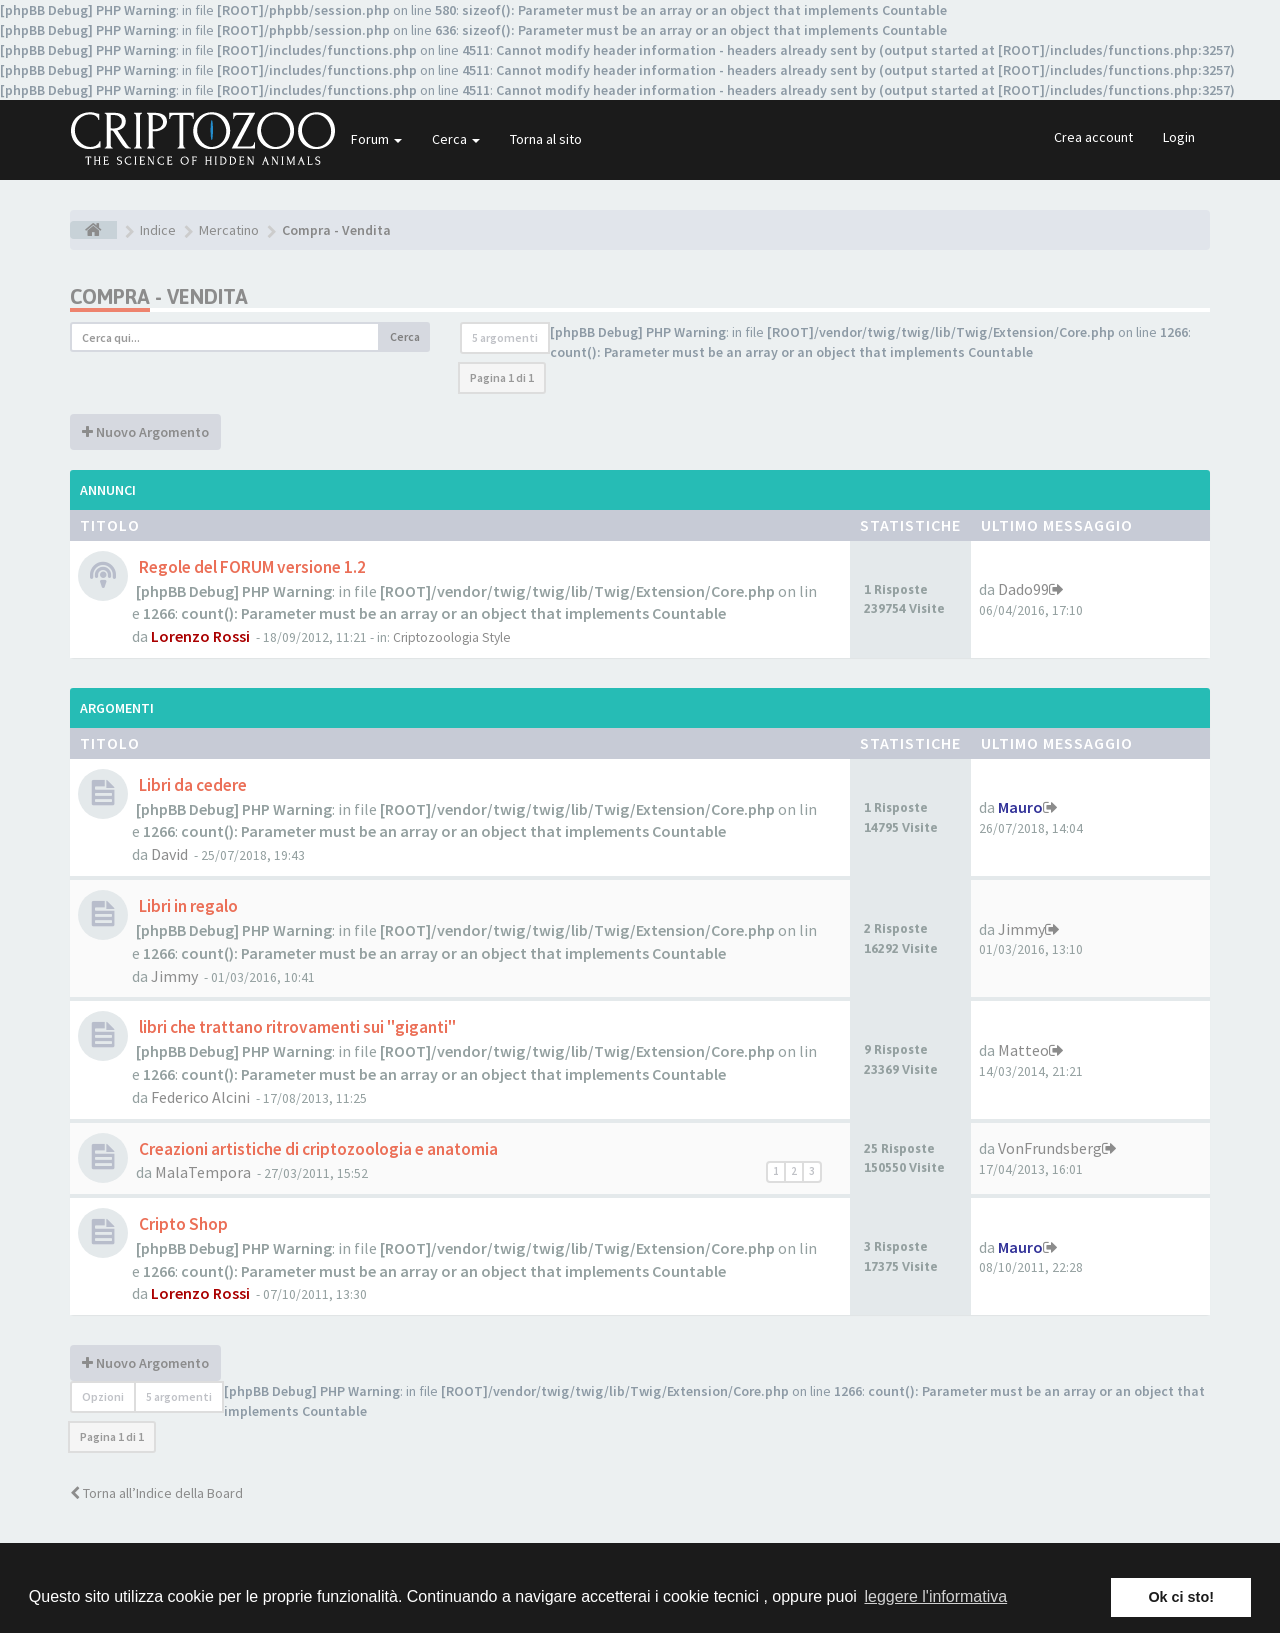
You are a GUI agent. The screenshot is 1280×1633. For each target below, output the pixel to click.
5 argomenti (505, 337)
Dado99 (1023, 589)
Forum (376, 139)
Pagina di (502, 377)
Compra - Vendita (159, 296)
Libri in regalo (187, 906)
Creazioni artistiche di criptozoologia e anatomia (317, 1149)
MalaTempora (203, 1172)
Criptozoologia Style (452, 637)
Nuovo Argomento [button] (145, 432)
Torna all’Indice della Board (156, 1493)
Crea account (1093, 137)
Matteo (1023, 1050)
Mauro (1020, 807)
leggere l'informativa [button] (935, 1596)
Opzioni (103, 1396)
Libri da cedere (191, 785)
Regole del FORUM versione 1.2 (251, 567)
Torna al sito (546, 139)
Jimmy (174, 976)
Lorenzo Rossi (200, 636)
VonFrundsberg (1050, 1148)
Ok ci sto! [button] (1181, 1597)
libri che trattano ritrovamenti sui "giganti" (296, 1027)
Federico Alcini (200, 1097)
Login (1179, 137)
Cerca (456, 139)
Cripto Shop (182, 1224)
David (169, 854)
